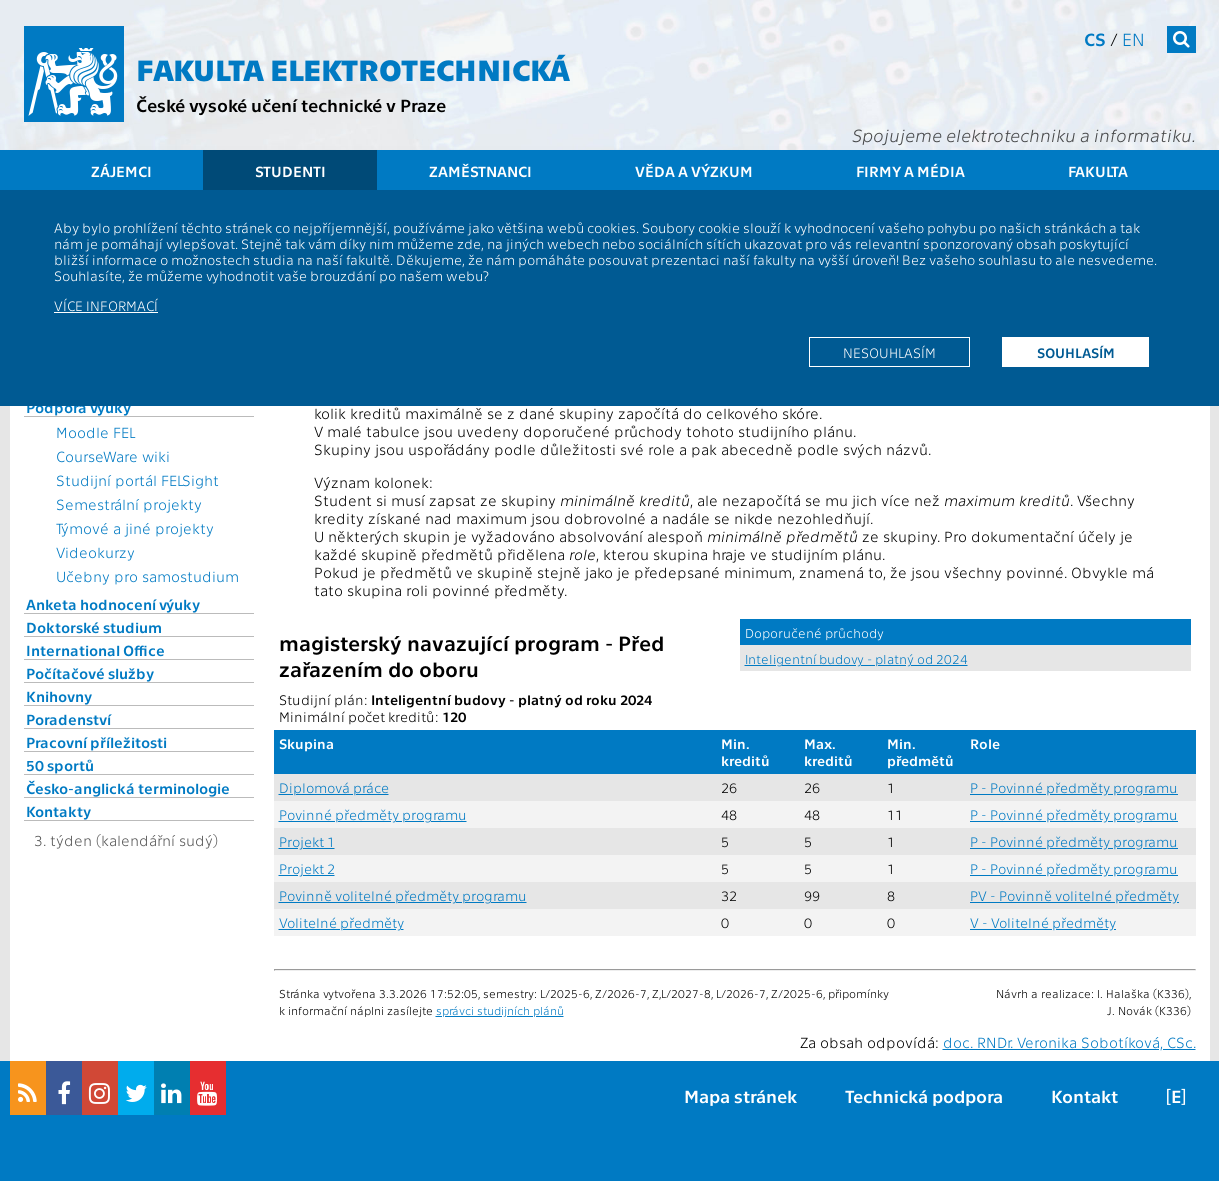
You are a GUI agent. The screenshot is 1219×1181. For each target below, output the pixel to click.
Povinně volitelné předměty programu (403, 895)
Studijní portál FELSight (137, 480)
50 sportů (60, 765)
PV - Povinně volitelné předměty (1074, 895)
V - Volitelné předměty (1043, 922)
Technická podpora (924, 1095)
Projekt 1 (307, 841)
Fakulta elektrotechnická (353, 68)
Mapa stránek (740, 1095)
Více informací (106, 305)
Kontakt (1084, 1095)
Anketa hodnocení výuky (113, 604)
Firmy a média (910, 171)
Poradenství (68, 719)
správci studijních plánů (500, 1010)
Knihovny (59, 696)
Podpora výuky (78, 407)
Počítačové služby (90, 673)
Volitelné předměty (341, 922)
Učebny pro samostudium (147, 576)
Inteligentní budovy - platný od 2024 (856, 658)
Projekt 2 (307, 868)
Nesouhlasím (889, 352)
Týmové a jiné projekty (135, 528)
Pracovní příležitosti (96, 742)
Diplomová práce (334, 787)
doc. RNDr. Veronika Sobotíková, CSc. (1069, 1042)
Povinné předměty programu (373, 814)
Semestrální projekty (129, 504)
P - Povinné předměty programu (1074, 787)
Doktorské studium (94, 627)
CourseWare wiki (113, 456)
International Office (95, 650)
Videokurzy (95, 552)
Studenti (290, 171)
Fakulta (1098, 171)
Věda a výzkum (694, 171)
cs (1095, 38)
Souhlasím (1076, 352)
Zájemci (121, 171)
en (1133, 38)
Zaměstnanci (480, 171)
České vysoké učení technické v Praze (291, 104)
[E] (1176, 1095)
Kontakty (58, 811)
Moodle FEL (95, 432)
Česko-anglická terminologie (128, 788)
